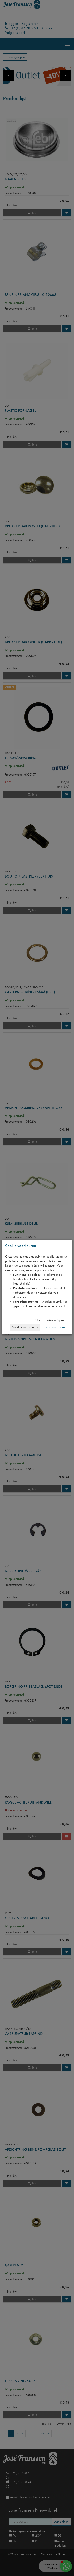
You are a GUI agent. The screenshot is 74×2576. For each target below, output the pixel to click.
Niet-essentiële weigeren (50, 1320)
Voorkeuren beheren (25, 1327)
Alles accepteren (56, 1327)
